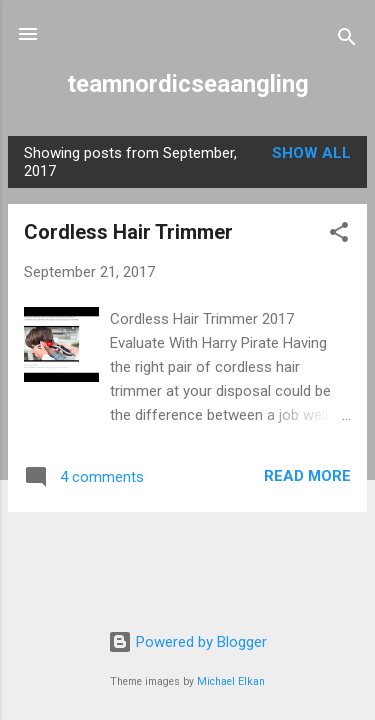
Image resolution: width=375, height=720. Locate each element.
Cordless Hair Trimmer (128, 232)
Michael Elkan (231, 681)
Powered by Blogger (187, 642)
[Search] (347, 40)
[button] (339, 235)
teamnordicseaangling (188, 84)
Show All (311, 153)
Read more (307, 476)
